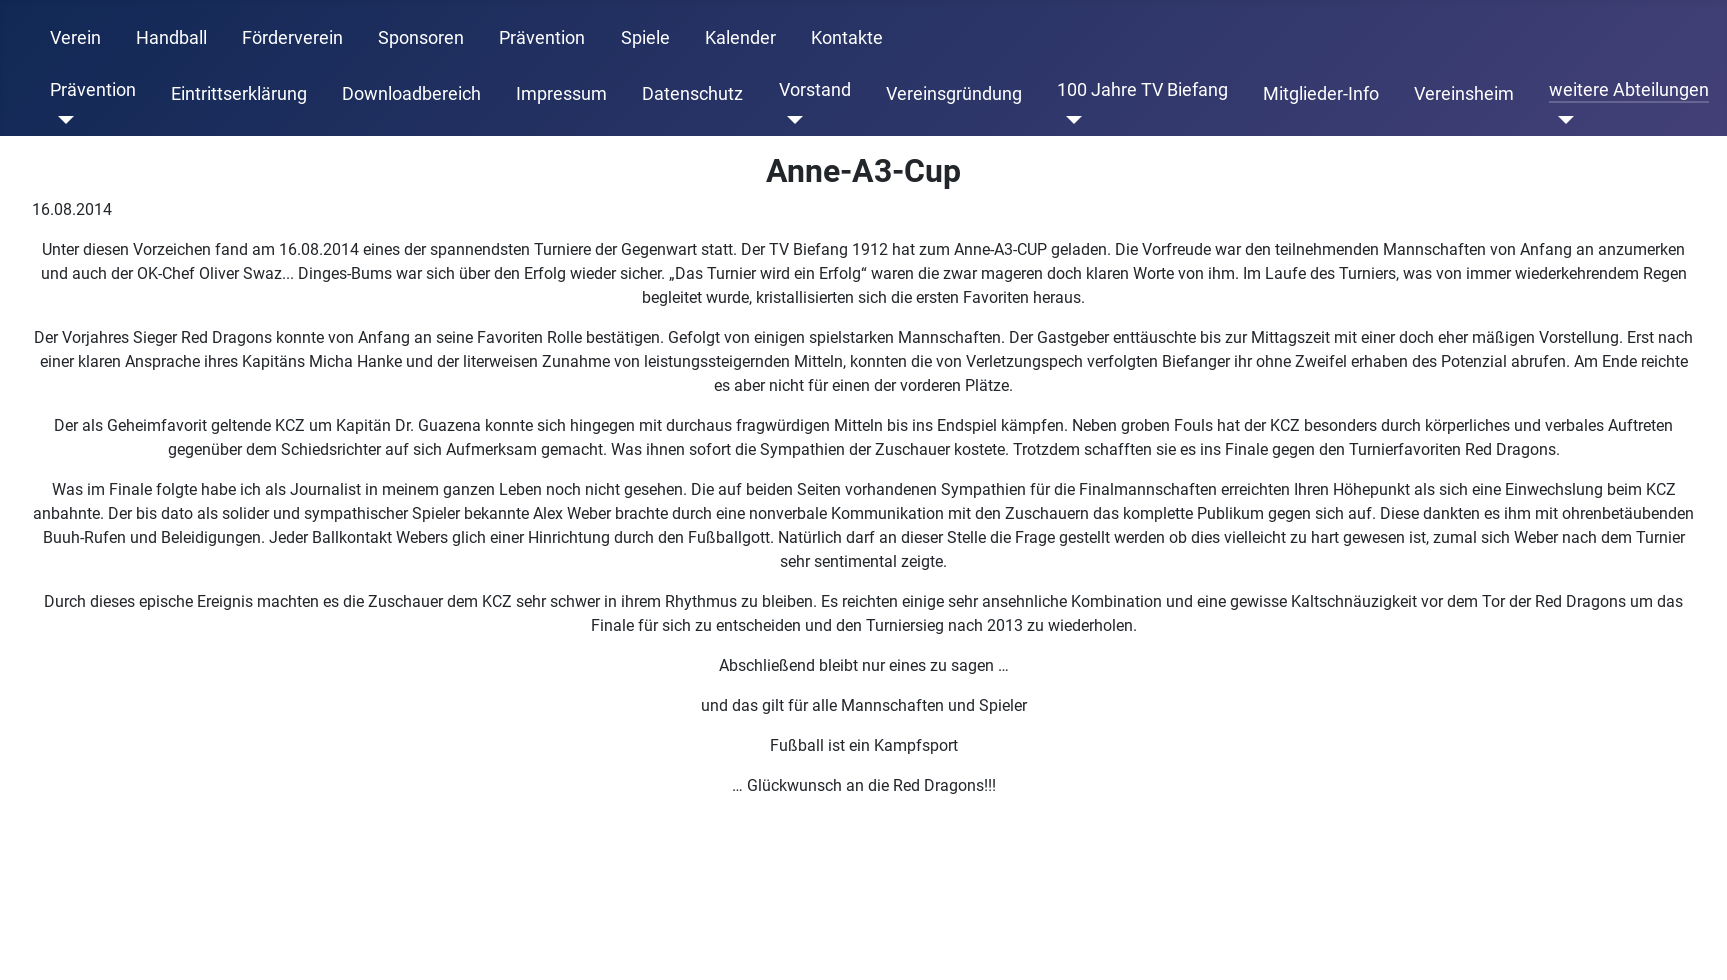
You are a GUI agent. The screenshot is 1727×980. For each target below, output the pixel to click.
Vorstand (815, 90)
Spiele (645, 38)
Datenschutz (692, 94)
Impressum (561, 94)
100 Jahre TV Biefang (1142, 90)
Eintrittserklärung (239, 94)
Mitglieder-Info (1321, 94)
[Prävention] (62, 120)
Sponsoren (421, 38)
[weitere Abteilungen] (1561, 120)
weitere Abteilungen (1629, 90)
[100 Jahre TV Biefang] (1069, 120)
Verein (75, 38)
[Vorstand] (791, 120)
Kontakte (847, 38)
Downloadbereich (411, 94)
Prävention (542, 38)
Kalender (740, 38)
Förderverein (292, 38)
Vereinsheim (1464, 94)
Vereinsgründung (954, 94)
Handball (171, 38)
